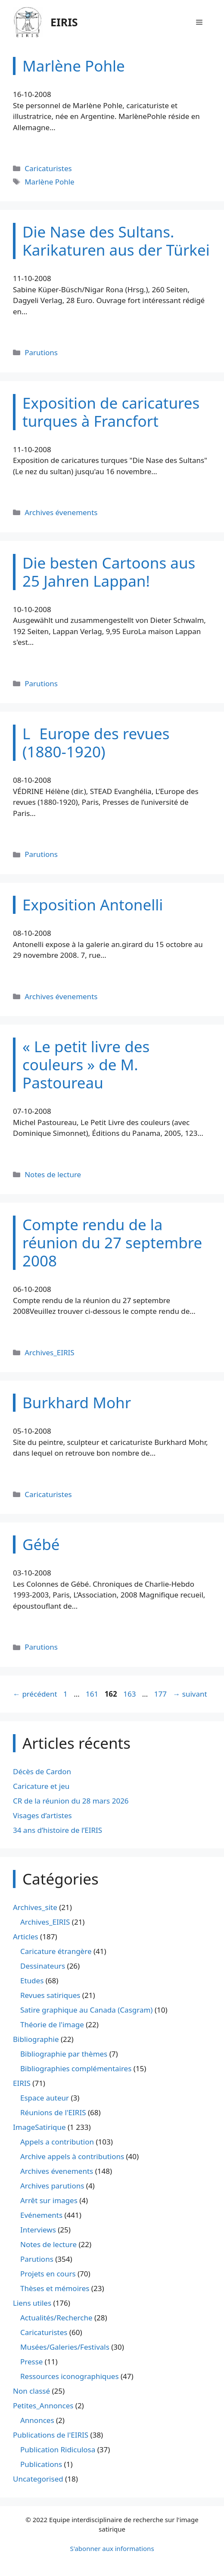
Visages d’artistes (42, 1815)
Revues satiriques (50, 1995)
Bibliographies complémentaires (75, 2068)
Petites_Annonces (43, 2405)
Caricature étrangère (55, 1951)
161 (92, 1694)
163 (130, 1694)
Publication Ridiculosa (57, 2449)
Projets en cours (48, 2274)
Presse (31, 2362)
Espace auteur (44, 2098)
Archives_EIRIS (49, 1352)
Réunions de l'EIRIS (53, 2112)
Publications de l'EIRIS (50, 2435)
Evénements (41, 2215)
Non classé (31, 2391)
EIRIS (64, 22)
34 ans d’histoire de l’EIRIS (57, 1830)
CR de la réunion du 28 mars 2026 (71, 1801)
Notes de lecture (53, 1174)
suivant (190, 1694)
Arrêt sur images (49, 2200)
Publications (41, 2464)
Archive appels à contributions (72, 2156)
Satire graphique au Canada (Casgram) (86, 2010)
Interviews (38, 2230)
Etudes (32, 1980)
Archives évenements (61, 512)
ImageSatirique (39, 2127)
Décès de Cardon (42, 1771)
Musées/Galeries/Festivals (64, 2347)
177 (161, 1694)
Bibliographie (36, 2039)
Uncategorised (38, 2479)
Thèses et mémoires (54, 2288)
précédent (35, 1694)
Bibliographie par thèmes (63, 2054)
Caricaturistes (48, 168)
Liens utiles (32, 2303)
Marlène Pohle (50, 182)
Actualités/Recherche (56, 2318)
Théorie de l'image (52, 2024)
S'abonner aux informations (112, 2548)
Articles (25, 1936)
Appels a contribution (57, 2142)
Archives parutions (52, 2186)
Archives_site (35, 1907)
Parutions (41, 352)
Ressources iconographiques (69, 2376)
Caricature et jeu (41, 1786)
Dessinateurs (42, 1966)
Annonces (37, 2420)
